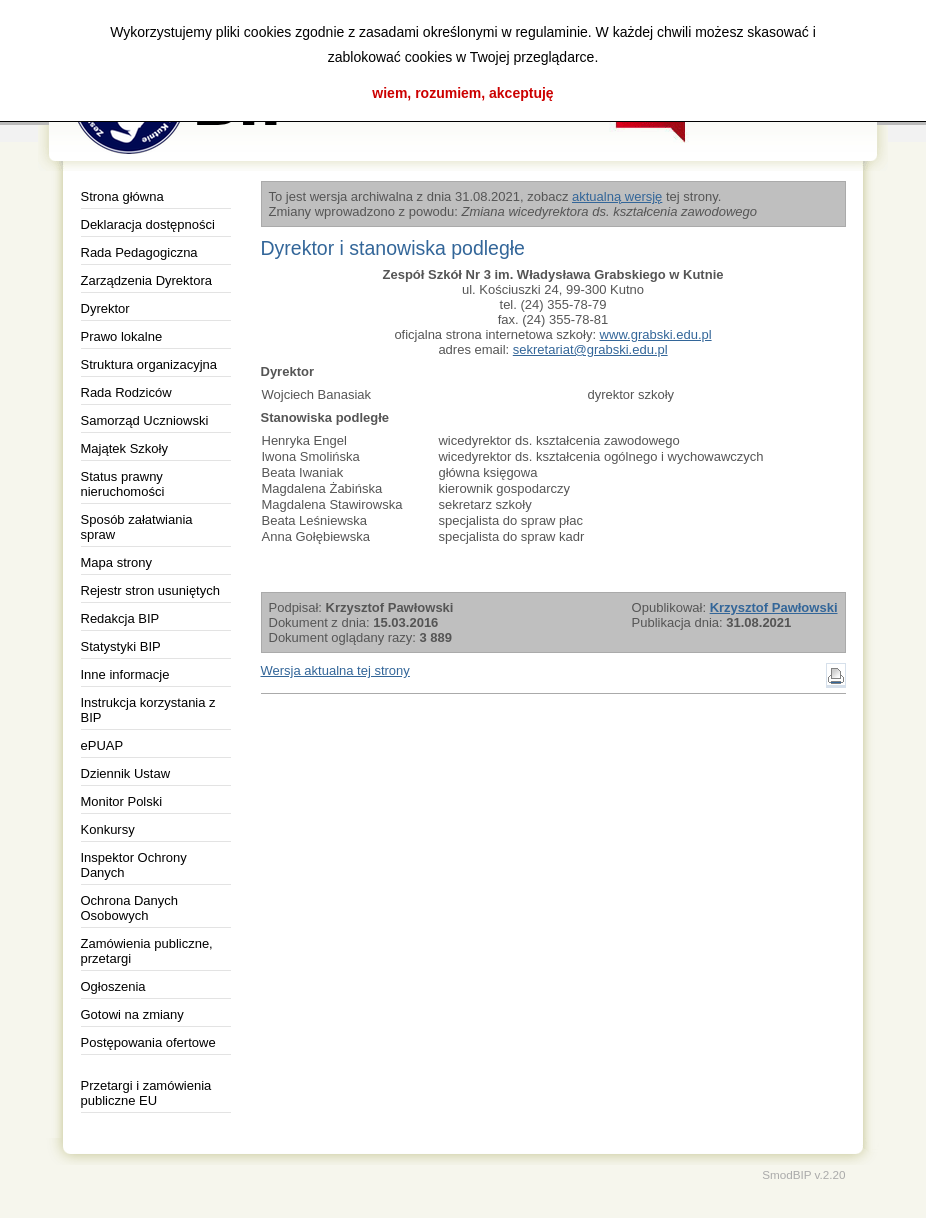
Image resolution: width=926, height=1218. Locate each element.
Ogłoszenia (113, 986)
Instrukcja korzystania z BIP (148, 710)
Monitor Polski (122, 801)
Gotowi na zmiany (132, 1014)
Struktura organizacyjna (149, 364)
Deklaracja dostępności (148, 224)
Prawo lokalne (122, 336)
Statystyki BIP (121, 646)
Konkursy (108, 829)
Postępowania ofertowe (148, 1042)
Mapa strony (117, 562)
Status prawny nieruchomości (123, 484)
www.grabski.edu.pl (656, 334)
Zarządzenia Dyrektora (147, 280)
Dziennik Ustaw (126, 773)
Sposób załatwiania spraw (137, 527)
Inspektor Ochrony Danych (134, 865)
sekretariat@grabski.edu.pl (590, 349)
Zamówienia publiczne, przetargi (147, 951)
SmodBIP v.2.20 (803, 1174)
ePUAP (102, 745)
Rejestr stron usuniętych (150, 590)
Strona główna (122, 196)
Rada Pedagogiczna (139, 252)
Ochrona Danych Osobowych (130, 908)
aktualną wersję (617, 196)
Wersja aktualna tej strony (335, 670)
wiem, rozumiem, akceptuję (462, 93)
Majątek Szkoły (124, 448)
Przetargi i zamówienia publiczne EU (146, 1093)
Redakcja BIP (120, 618)
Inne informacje (125, 674)
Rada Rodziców (126, 392)
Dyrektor (105, 308)
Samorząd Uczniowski (145, 420)
